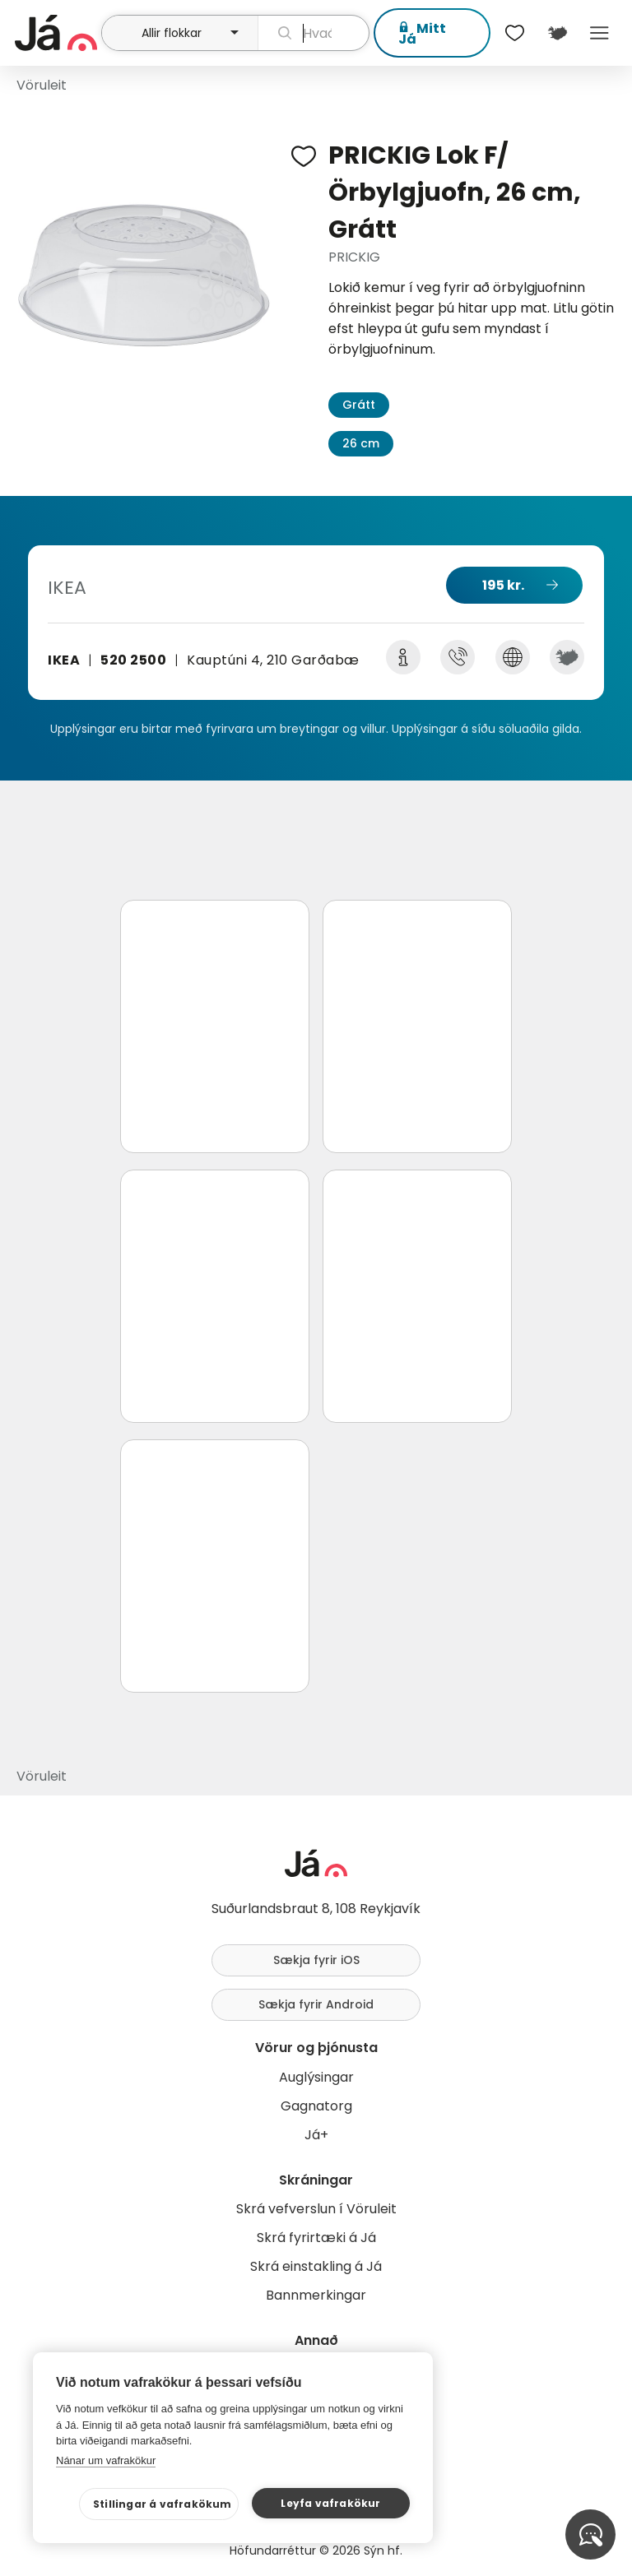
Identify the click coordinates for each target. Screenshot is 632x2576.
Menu (599, 33)
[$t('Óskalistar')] (515, 33)
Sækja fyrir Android (316, 2004)
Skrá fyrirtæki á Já (316, 2237)
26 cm (360, 443)
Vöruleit (41, 85)
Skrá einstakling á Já (316, 2266)
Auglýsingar (316, 2077)
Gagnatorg (316, 2105)
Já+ (316, 2134)
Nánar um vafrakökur (106, 2460)
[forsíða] (56, 33)
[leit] (313, 33)
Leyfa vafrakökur (330, 2503)
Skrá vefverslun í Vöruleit (316, 2208)
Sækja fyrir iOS (316, 1960)
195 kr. (503, 585)
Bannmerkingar (316, 2295)
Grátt (358, 404)
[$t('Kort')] (556, 33)
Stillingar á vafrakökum (162, 2504)
